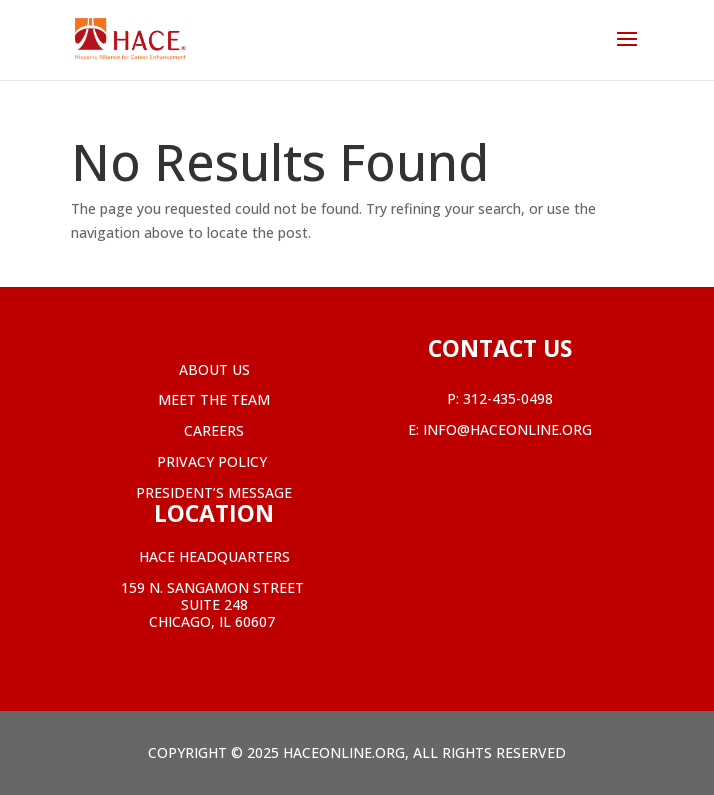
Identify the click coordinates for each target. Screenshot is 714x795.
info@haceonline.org (507, 429)
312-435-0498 (508, 398)
